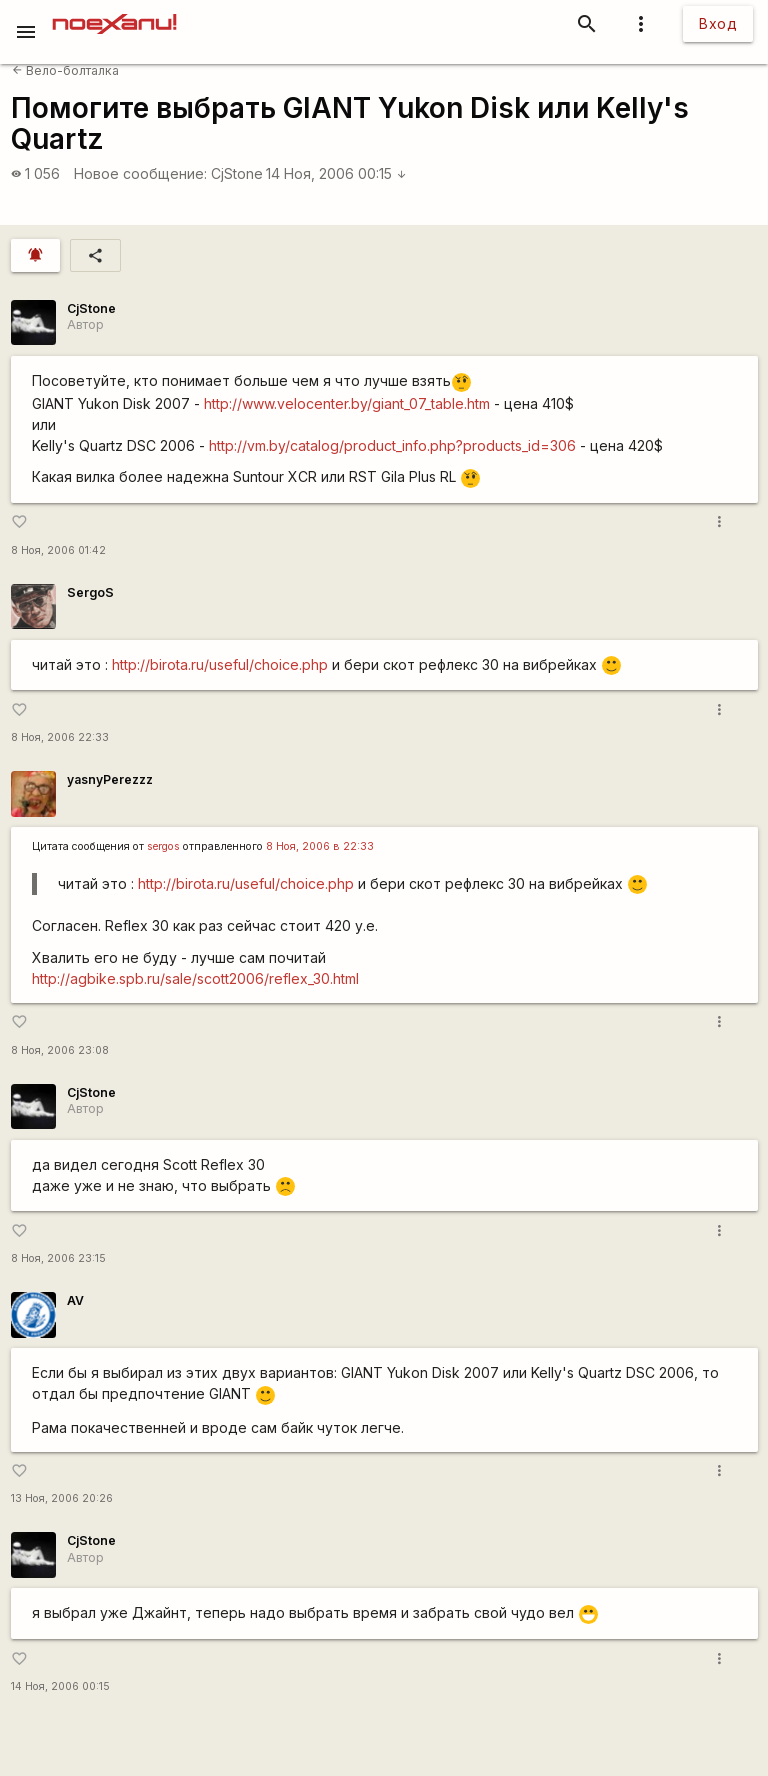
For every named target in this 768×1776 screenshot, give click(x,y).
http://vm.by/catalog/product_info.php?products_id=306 (392, 445)
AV (75, 1300)
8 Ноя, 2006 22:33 (60, 737)
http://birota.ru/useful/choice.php (220, 664)
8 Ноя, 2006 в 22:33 (320, 846)
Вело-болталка (65, 70)
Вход (718, 23)
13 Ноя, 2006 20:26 (62, 1498)
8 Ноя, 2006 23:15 (58, 1258)
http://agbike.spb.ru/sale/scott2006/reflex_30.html (195, 978)
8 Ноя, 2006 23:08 (60, 1050)
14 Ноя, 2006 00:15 (336, 173)
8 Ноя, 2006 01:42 (58, 550)
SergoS (90, 592)
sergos (163, 846)
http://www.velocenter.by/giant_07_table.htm (347, 403)
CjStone (237, 173)
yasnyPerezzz (110, 779)
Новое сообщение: (140, 173)
